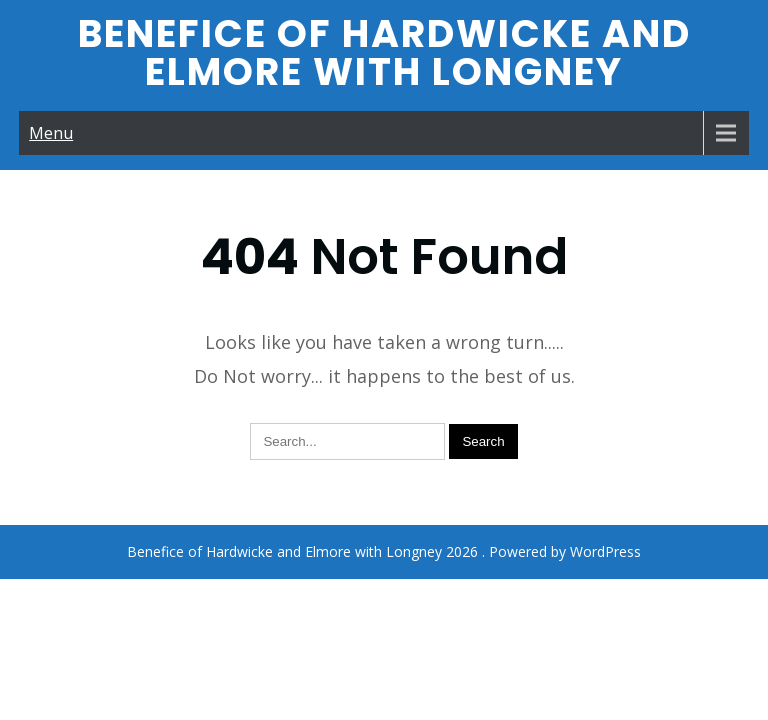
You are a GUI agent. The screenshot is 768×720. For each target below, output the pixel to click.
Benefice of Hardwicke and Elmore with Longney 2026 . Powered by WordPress (384, 487)
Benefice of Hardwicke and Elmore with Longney (384, 52)
